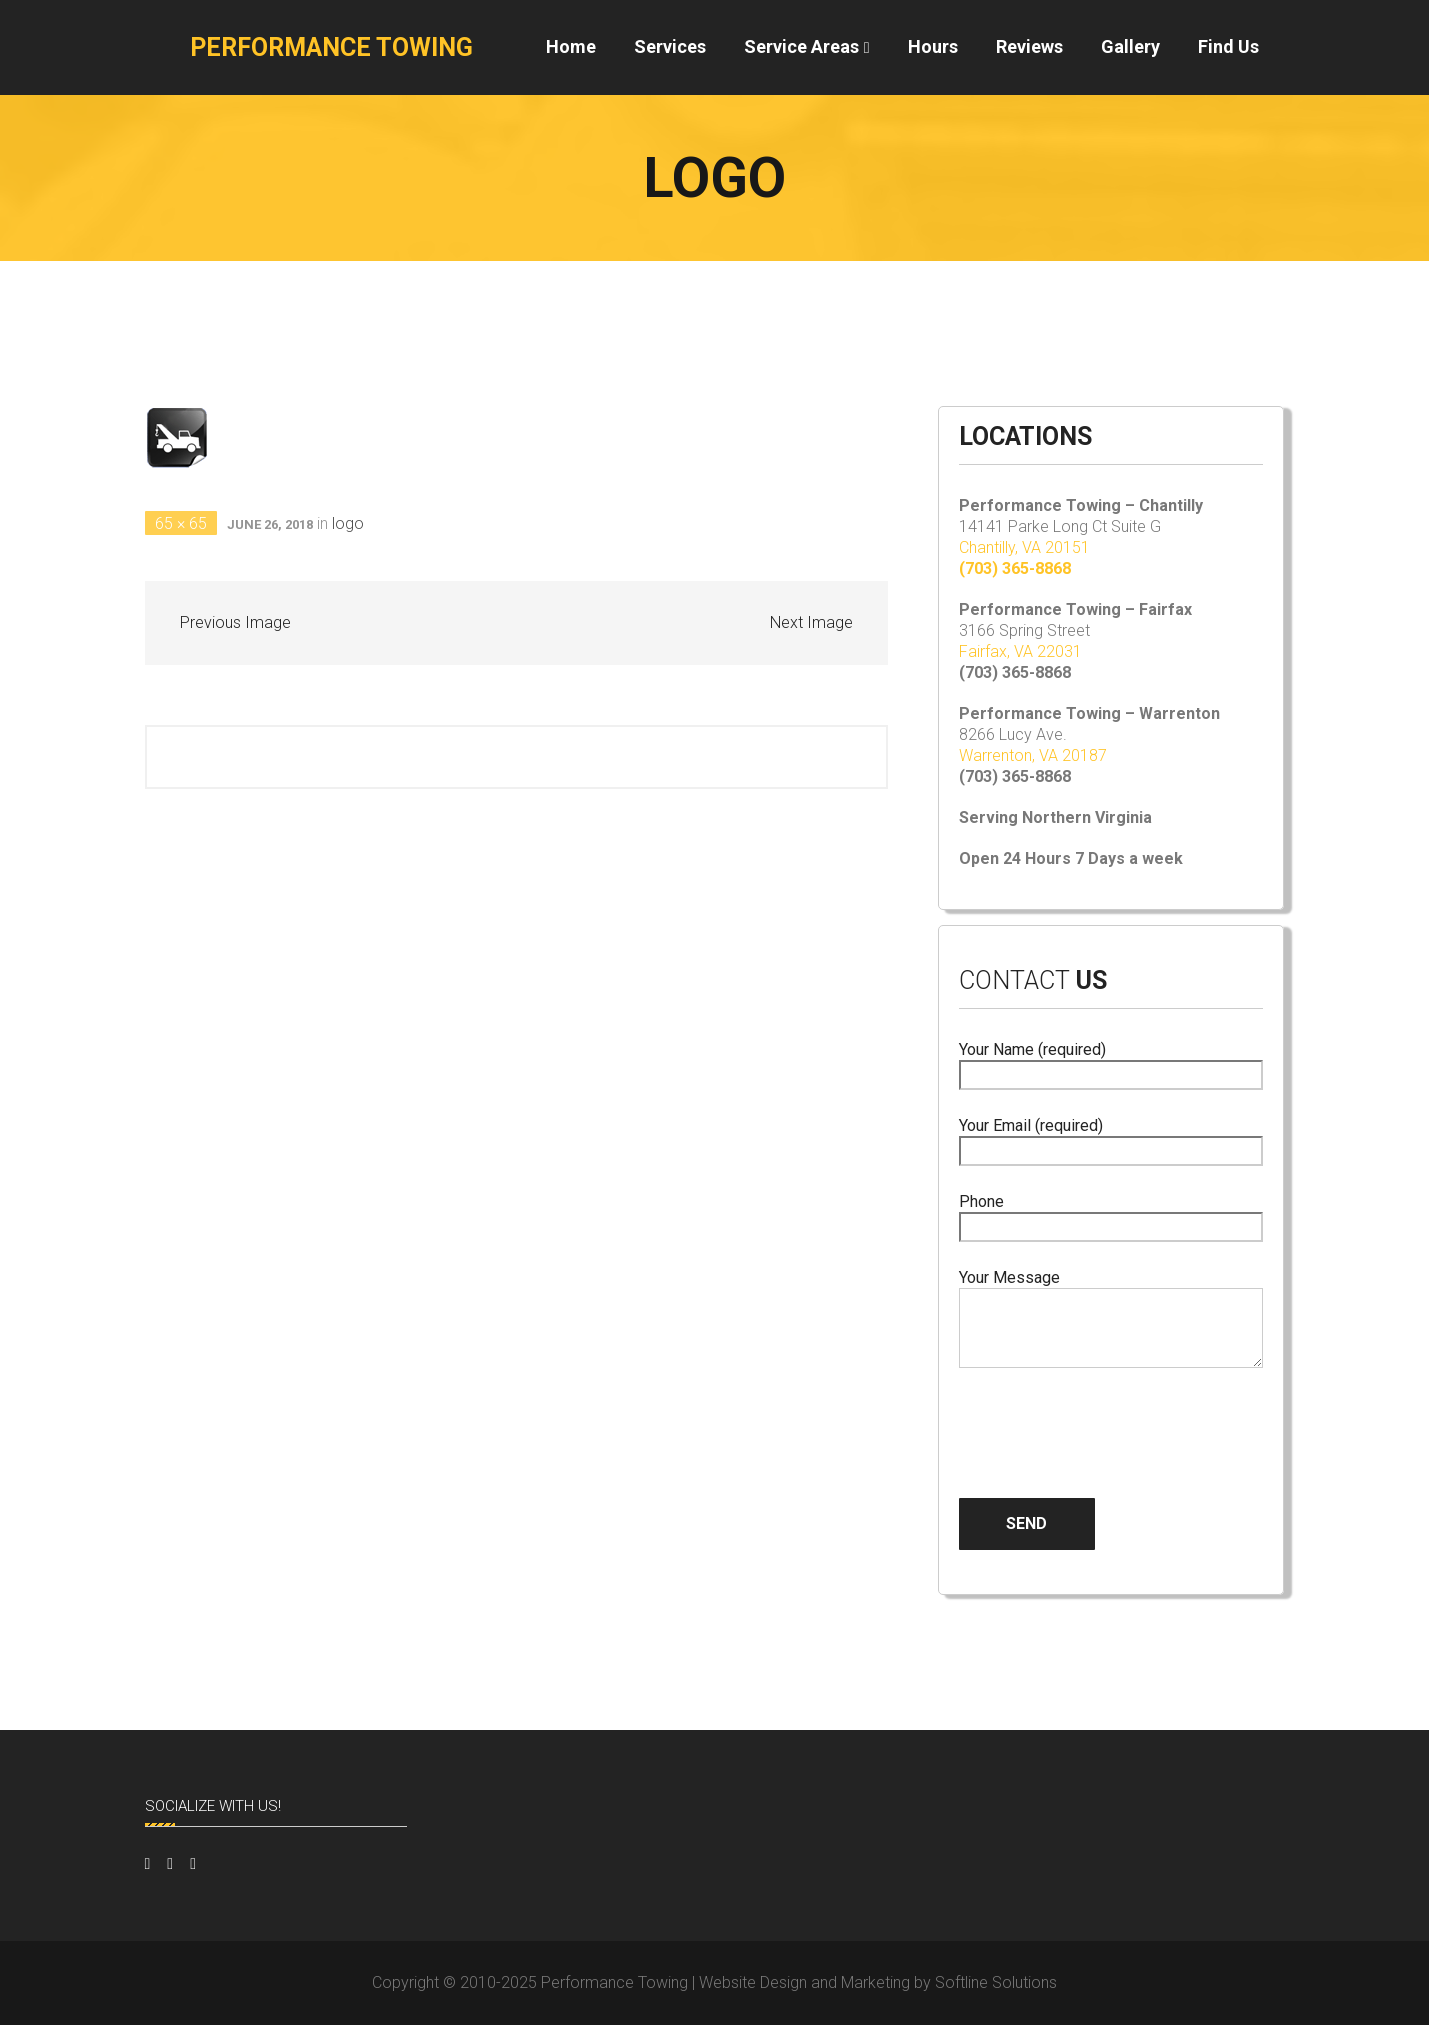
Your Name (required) (1111, 1062)
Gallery (1130, 46)
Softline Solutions (996, 1982)
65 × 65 (181, 523)
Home (571, 46)
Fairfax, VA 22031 (1020, 651)
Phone (1111, 1214)
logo (348, 523)
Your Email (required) (1111, 1138)
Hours (933, 46)
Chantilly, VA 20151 (1024, 547)
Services (670, 46)
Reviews (1029, 46)
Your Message (1111, 1320)
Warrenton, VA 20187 (1033, 755)
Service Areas (801, 46)
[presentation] (1111, 1417)
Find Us (1228, 46)
